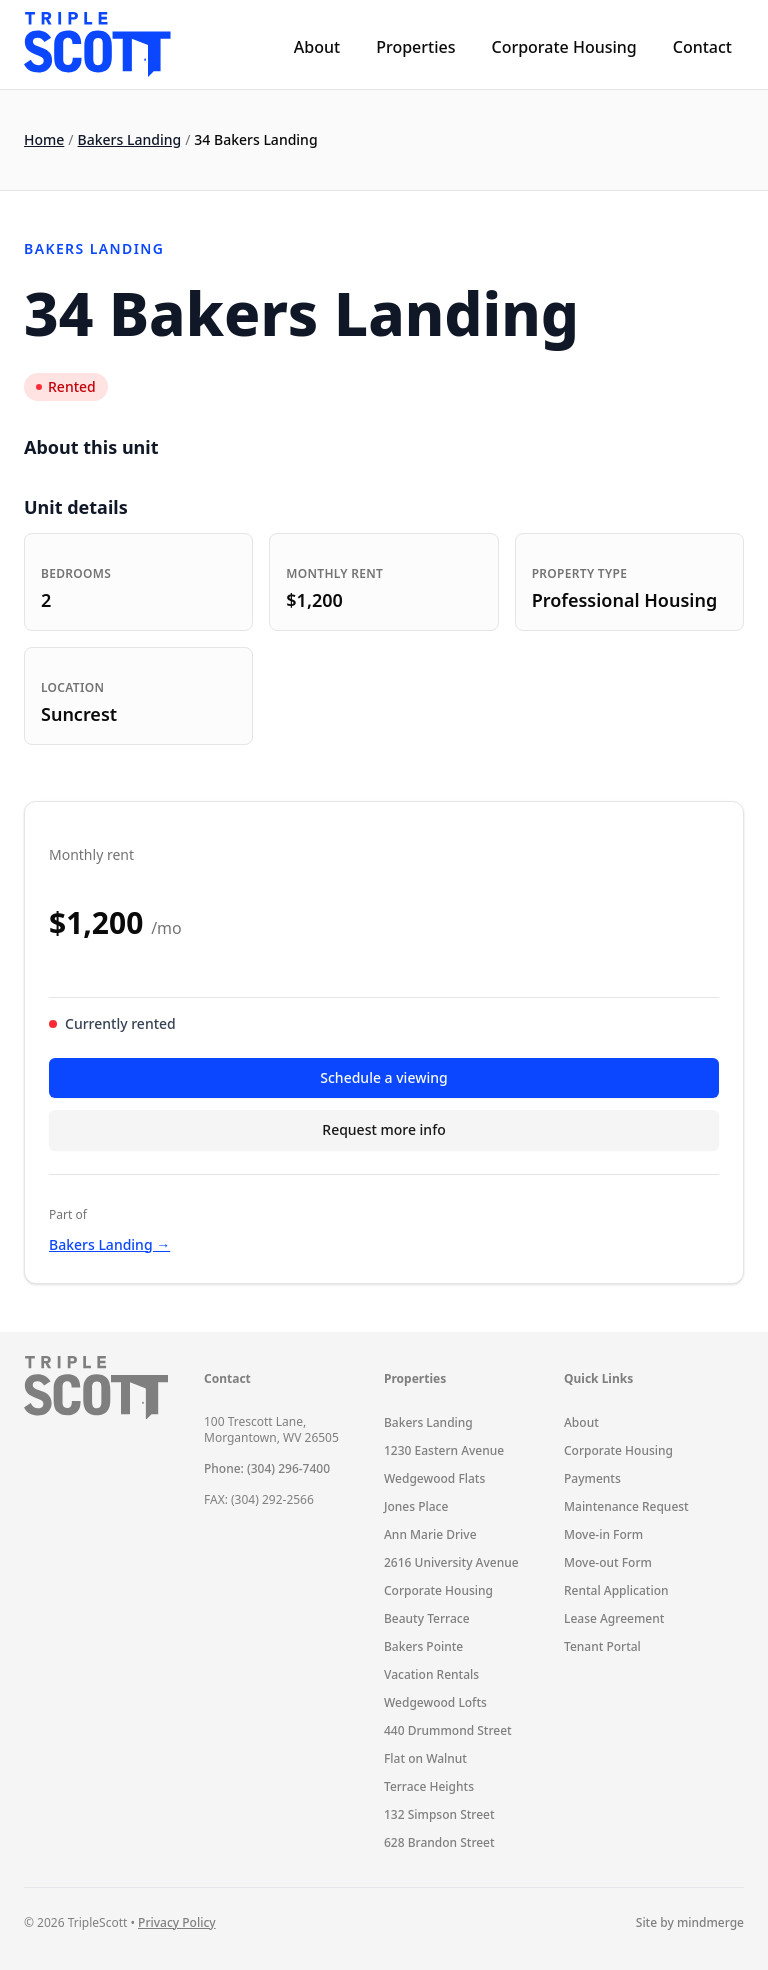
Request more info (383, 1129)
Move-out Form (608, 1562)
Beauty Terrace (427, 1618)
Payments (592, 1478)
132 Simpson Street (439, 1814)
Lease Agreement (614, 1618)
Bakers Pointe (423, 1646)
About (317, 47)
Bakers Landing (130, 139)
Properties (415, 47)
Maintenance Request (626, 1506)
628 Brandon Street (439, 1842)
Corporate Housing (563, 47)
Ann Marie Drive (430, 1534)
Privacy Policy (177, 1922)
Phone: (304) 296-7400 (267, 1468)
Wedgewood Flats (434, 1478)
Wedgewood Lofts (435, 1702)
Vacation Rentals (431, 1674)
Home (44, 139)
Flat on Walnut (425, 1758)
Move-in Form (603, 1534)
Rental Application (616, 1590)
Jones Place (416, 1506)
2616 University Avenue (451, 1562)
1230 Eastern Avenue (444, 1450)
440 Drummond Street (448, 1730)
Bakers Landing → (109, 1244)
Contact (702, 47)
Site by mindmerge (690, 1923)
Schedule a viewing (383, 1077)
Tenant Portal (602, 1646)
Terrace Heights (429, 1786)
